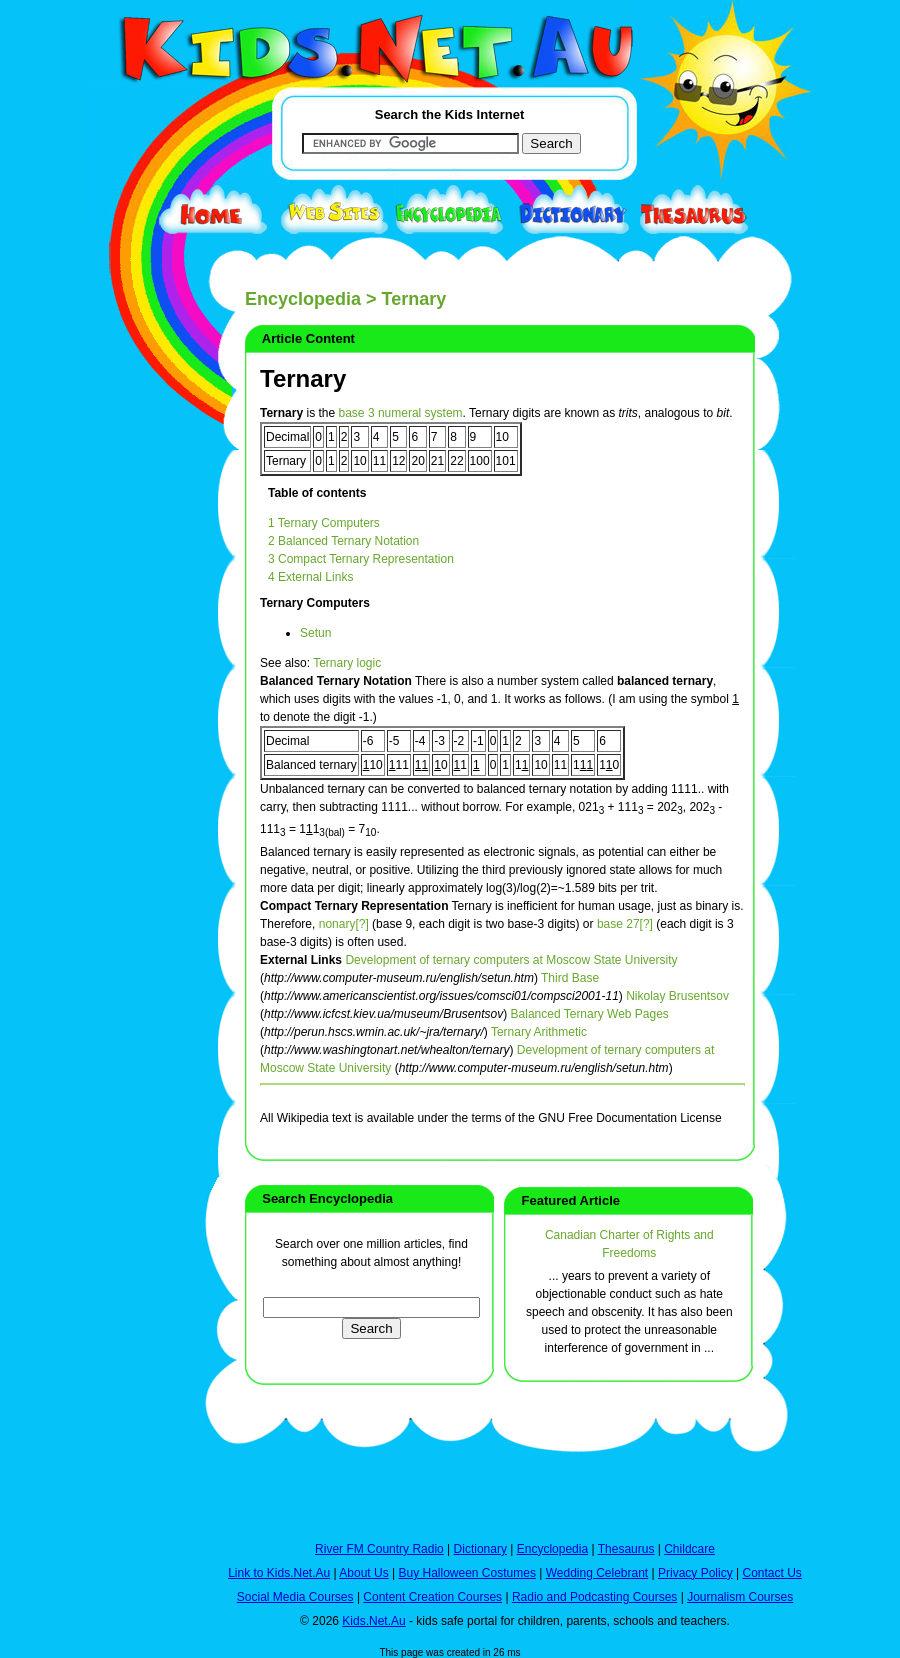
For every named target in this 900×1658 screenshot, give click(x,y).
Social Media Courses (295, 1597)
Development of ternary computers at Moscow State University (511, 960)
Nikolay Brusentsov (677, 996)
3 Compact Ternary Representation (361, 559)
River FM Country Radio (379, 1549)
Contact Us (771, 1573)
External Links (301, 960)
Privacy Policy (695, 1573)
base (352, 413)
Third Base (570, 978)
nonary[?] (344, 924)
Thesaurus (626, 1549)
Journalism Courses (740, 1597)
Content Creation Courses (432, 1597)
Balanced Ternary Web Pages (590, 1014)
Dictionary (480, 1549)
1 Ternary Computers (324, 523)
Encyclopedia (303, 299)
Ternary (303, 378)
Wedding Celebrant (597, 1573)
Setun (315, 633)
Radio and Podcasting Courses (594, 1597)
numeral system (420, 413)
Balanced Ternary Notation (336, 681)
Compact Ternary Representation (354, 906)
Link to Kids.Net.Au (279, 1573)
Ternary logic (347, 663)
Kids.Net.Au (373, 1621)
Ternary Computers (315, 603)
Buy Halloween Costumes (466, 1573)
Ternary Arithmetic (539, 1032)
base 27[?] (625, 924)
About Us (363, 1573)
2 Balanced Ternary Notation (343, 541)
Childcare (689, 1549)
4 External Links (310, 577)
